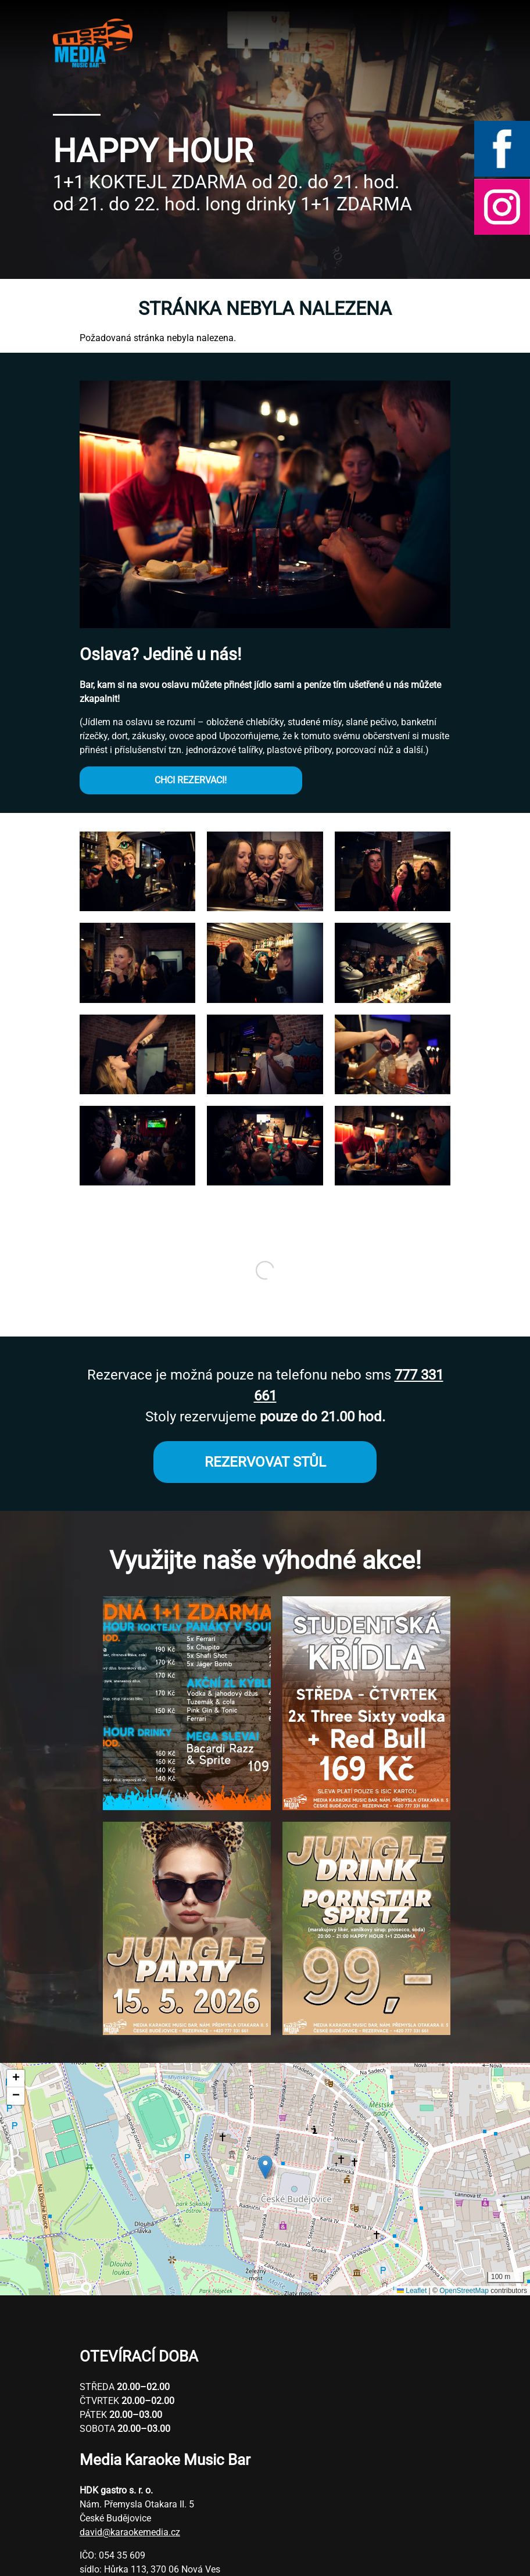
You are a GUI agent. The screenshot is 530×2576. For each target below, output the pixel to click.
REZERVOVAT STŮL (265, 1462)
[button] (137, 907)
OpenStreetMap (464, 2291)
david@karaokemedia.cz (130, 2532)
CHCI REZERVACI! (191, 780)
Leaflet (412, 2291)
